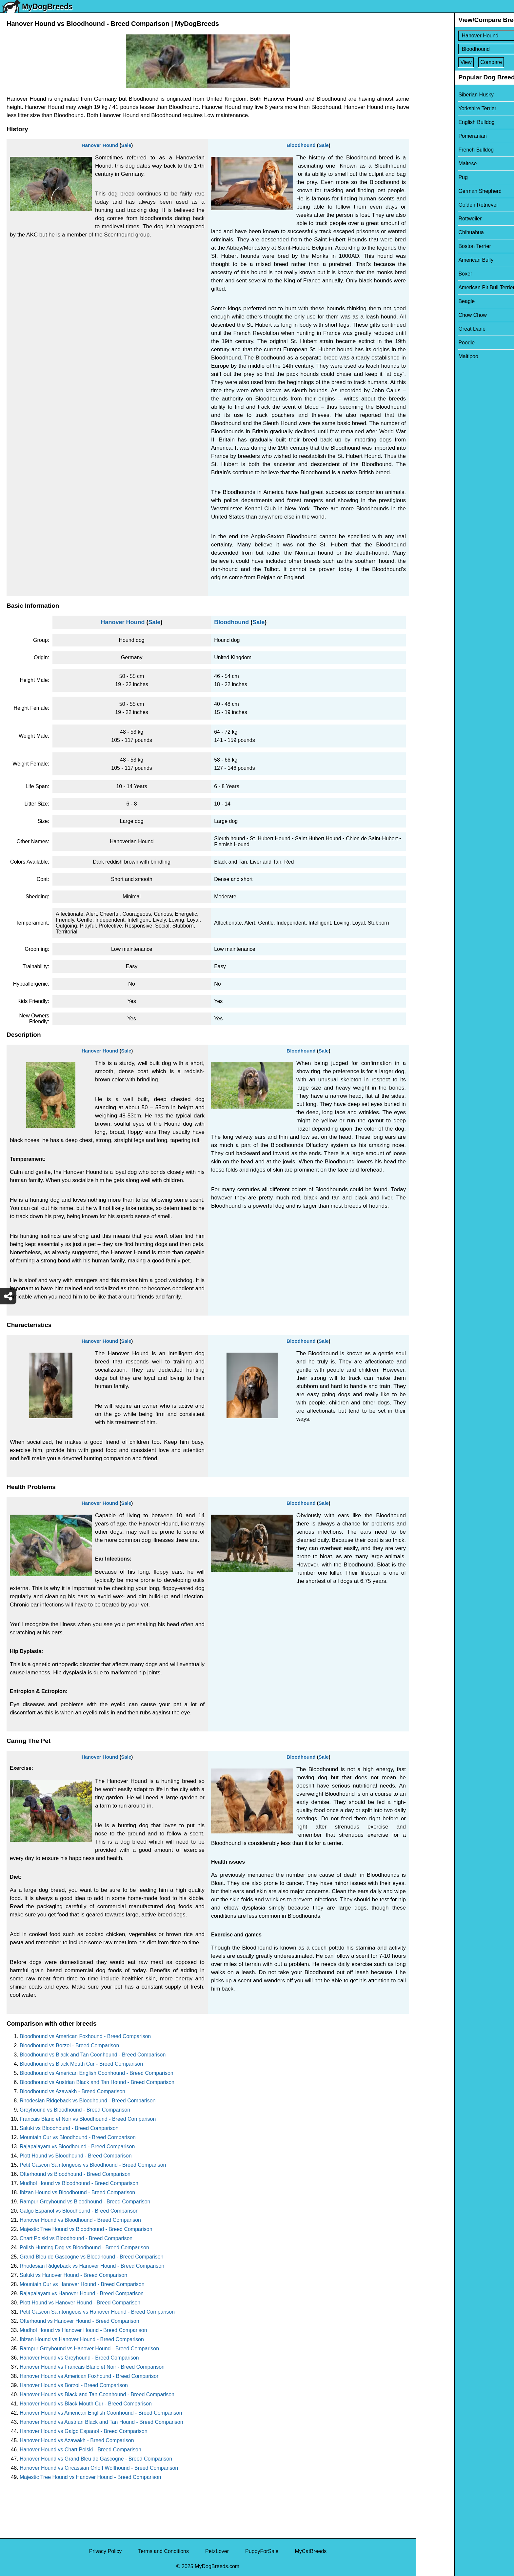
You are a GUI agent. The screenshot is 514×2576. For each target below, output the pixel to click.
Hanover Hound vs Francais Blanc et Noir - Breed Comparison (92, 2367)
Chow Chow (434, 315)
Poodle (428, 342)
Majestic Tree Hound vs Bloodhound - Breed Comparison (86, 2229)
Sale (126, 145)
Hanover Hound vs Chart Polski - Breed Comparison (80, 2449)
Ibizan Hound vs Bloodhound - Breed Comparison (77, 2192)
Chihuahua (432, 232)
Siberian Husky (437, 94)
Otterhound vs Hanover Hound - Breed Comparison (79, 2321)
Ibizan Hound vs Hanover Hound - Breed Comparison (82, 2339)
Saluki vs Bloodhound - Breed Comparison (69, 2128)
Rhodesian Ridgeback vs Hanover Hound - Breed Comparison (92, 2266)
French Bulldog (437, 150)
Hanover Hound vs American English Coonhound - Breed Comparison (101, 2413)
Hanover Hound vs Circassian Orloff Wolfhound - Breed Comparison (99, 2468)
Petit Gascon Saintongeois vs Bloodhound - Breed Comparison (93, 2165)
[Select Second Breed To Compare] (465, 49)
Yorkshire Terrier (439, 108)
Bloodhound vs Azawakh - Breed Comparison (72, 2091)
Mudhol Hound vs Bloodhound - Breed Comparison (79, 2183)
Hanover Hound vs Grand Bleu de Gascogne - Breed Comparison (96, 2459)
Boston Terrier (436, 246)
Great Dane (433, 329)
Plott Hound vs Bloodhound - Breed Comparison (76, 2155)
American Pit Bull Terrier (448, 287)
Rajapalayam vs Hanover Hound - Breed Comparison (82, 2293)
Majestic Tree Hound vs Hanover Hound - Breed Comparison (90, 2477)
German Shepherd (441, 191)
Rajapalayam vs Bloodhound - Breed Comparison (77, 2146)
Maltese (429, 163)
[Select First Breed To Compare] (465, 36)
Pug (424, 177)
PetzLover (217, 2551)
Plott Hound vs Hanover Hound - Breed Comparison (80, 2302)
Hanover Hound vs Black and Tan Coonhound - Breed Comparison (97, 2394)
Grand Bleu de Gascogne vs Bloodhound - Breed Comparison (91, 2256)
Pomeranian (434, 136)
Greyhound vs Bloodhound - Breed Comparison (75, 2110)
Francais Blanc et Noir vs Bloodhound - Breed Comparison (88, 2119)
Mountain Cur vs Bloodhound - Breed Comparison (78, 2137)
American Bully (437, 260)
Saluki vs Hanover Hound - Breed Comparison (73, 2275)
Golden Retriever (440, 205)
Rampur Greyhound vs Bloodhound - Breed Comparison (85, 2201)
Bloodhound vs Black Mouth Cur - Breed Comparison (81, 2064)
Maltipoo (430, 356)
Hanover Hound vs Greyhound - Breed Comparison (79, 2358)
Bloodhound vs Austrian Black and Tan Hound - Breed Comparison (97, 2082)
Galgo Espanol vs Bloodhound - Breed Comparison (79, 2211)
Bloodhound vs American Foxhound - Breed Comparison (85, 2036)
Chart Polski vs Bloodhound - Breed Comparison (76, 2238)
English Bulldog (438, 122)
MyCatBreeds (310, 2551)
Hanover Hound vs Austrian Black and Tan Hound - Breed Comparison (101, 2422)
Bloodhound (301, 145)
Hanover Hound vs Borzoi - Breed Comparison (74, 2385)
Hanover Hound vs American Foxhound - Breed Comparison (90, 2376)
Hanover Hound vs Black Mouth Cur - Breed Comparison (86, 2403)
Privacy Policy (105, 2551)
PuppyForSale (261, 2551)
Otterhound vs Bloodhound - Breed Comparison (75, 2174)
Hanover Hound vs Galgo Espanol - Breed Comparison (84, 2431)
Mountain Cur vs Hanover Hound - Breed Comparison (82, 2284)
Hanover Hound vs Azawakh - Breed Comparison (77, 2440)
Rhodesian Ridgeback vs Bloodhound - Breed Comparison (87, 2100)
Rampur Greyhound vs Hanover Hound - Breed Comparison (89, 2348)
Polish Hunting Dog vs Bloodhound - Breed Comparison (84, 2247)
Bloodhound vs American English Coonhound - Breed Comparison (96, 2073)
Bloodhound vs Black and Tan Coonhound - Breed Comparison (93, 2054)
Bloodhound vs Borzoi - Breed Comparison (69, 2045)
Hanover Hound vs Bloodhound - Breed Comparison (80, 2220)
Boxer (427, 273)
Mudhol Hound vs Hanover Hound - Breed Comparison (83, 2330)
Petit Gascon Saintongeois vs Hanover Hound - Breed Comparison (97, 2312)
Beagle (428, 301)
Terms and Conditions (163, 2551)
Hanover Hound (100, 145)
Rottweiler (431, 218)
